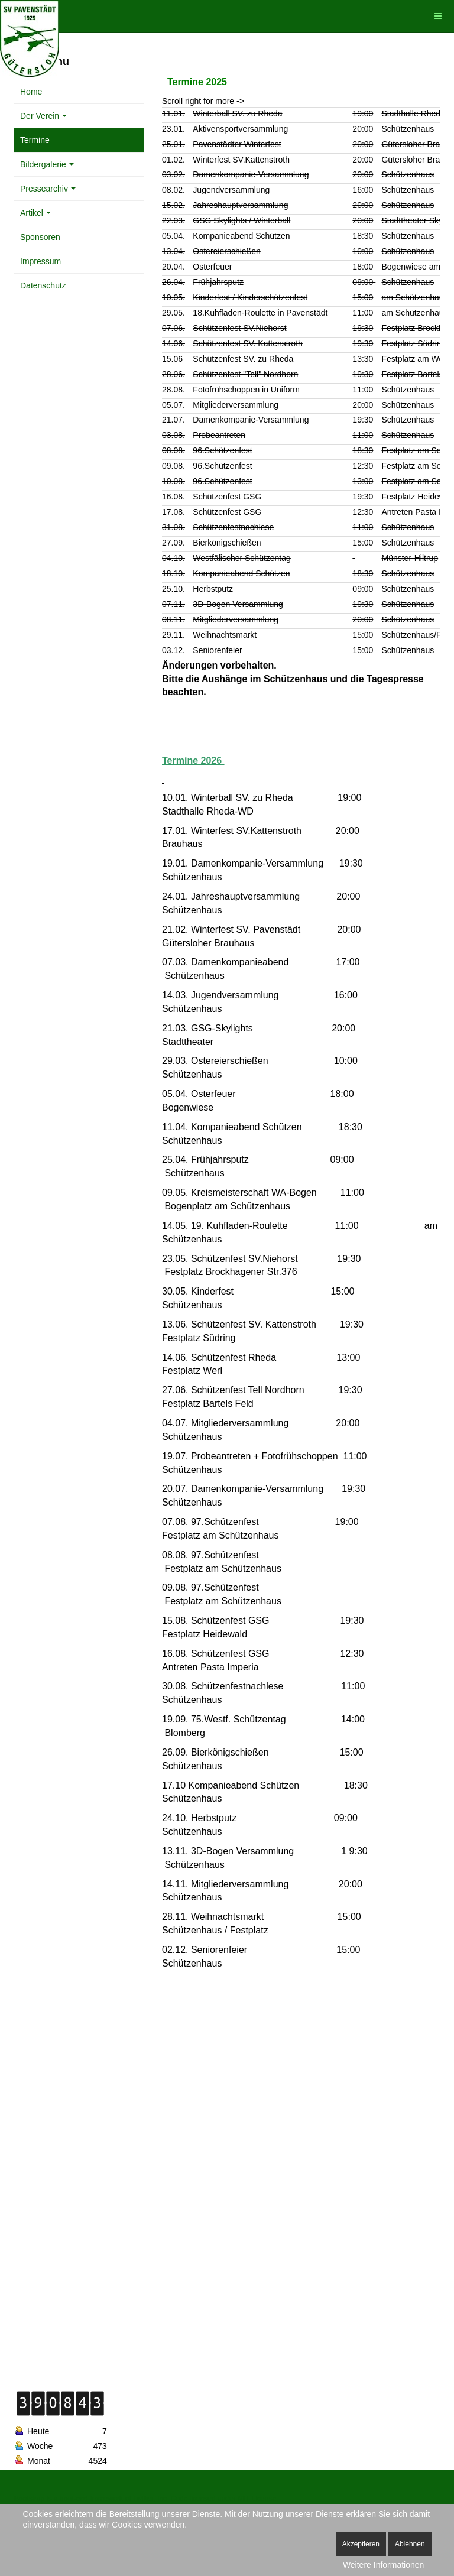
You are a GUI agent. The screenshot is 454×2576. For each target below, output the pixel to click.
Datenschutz (43, 285)
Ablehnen (410, 2544)
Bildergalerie (47, 164)
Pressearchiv (48, 188)
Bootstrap (29, 2498)
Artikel (35, 213)
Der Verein (43, 116)
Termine (35, 140)
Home (31, 91)
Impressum (40, 261)
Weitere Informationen (383, 2564)
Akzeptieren (361, 2544)
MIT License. (258, 2498)
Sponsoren (40, 237)
